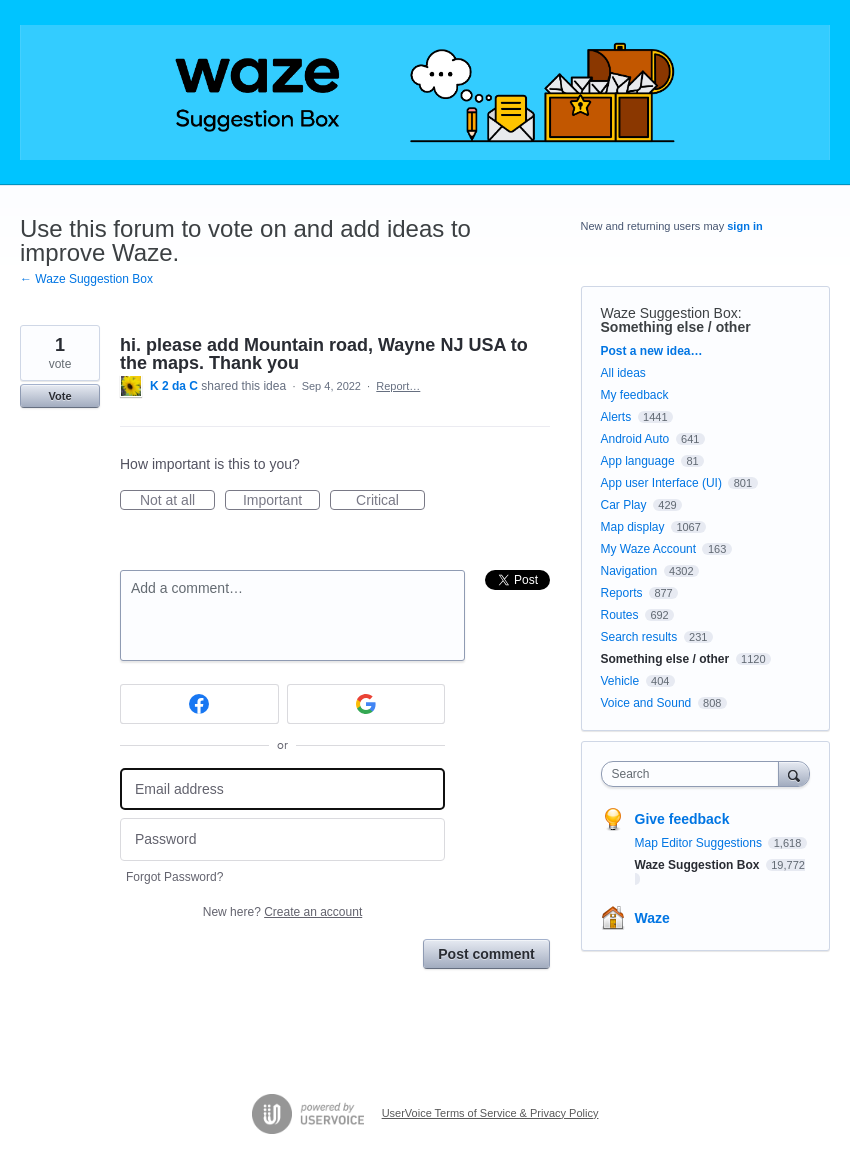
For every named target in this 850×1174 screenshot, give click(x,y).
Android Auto (635, 439)
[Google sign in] (366, 704)
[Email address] (282, 789)
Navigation (629, 571)
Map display (633, 527)
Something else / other (676, 327)
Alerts (616, 417)
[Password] (282, 839)
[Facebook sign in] (199, 704)
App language (638, 461)
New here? (282, 912)
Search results (639, 637)
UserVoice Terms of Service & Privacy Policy (490, 1113)
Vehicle (620, 681)
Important (281, 501)
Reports (622, 593)
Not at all (177, 501)
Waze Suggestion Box (669, 313)
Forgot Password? (174, 877)
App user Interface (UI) (661, 483)
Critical (390, 501)
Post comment (486, 954)
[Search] (794, 773)
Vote (59, 396)
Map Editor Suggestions (700, 843)
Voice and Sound (646, 703)
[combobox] (694, 774)
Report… (398, 386)
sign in (744, 226)
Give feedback (682, 819)
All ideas (623, 373)
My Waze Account (649, 549)
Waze (652, 918)
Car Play (624, 505)
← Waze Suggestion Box (86, 279)
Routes (620, 615)
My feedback (635, 395)
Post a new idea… (652, 351)
